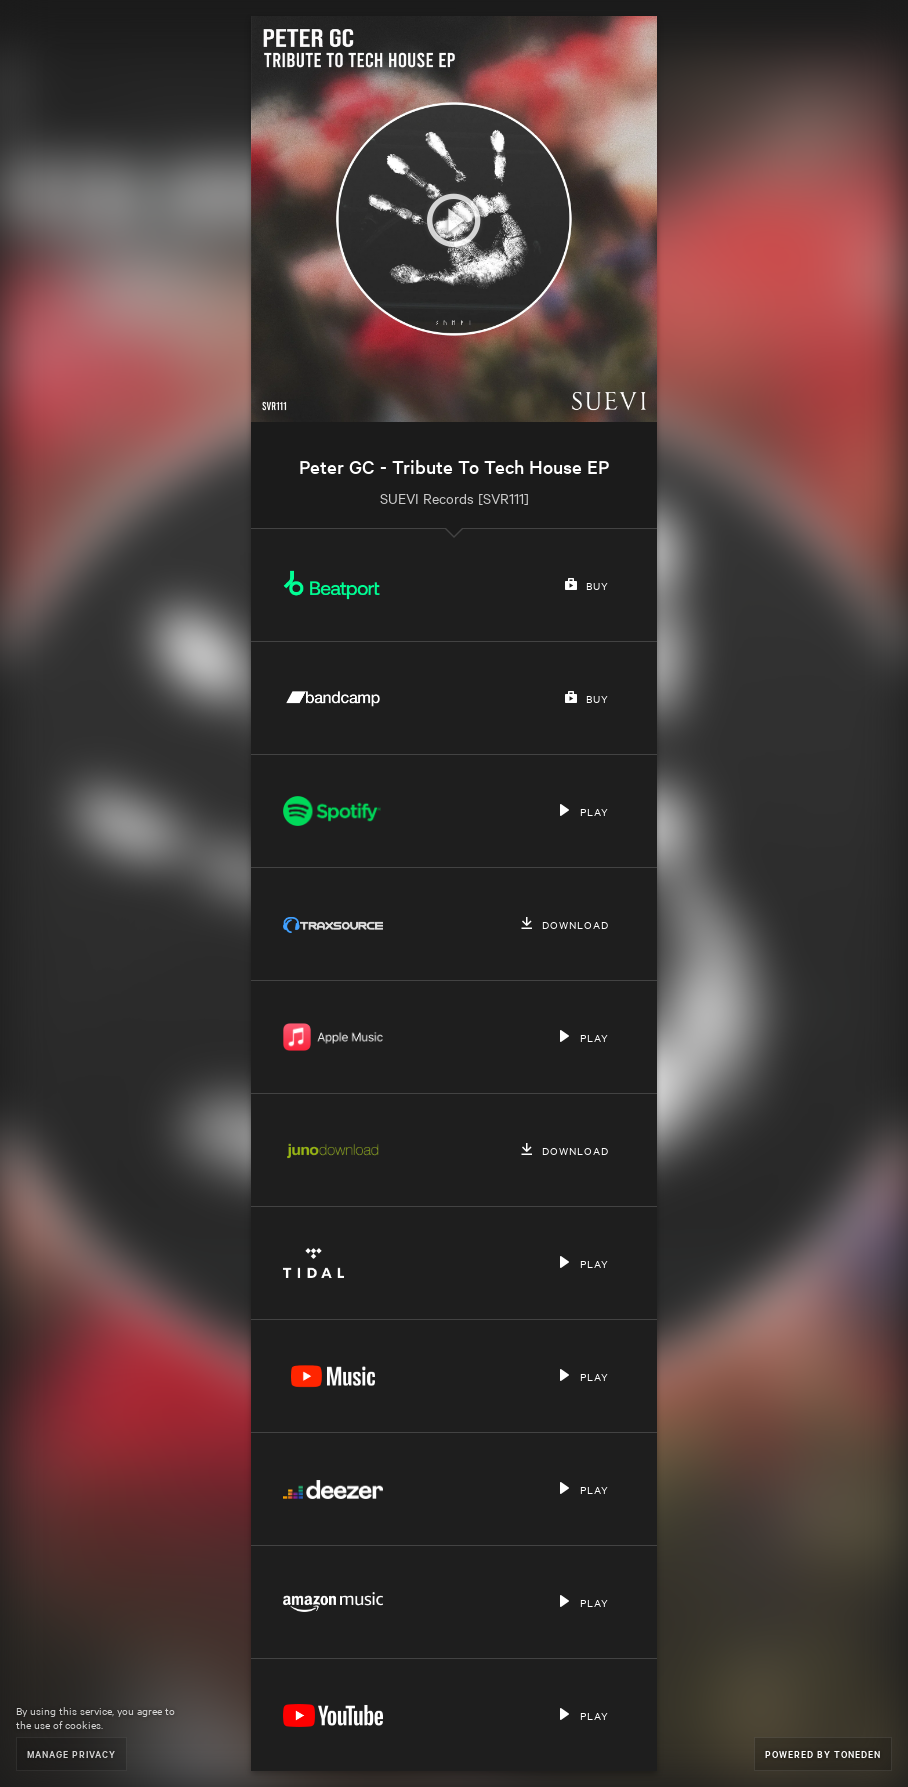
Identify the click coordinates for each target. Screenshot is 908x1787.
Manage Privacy (71, 1753)
